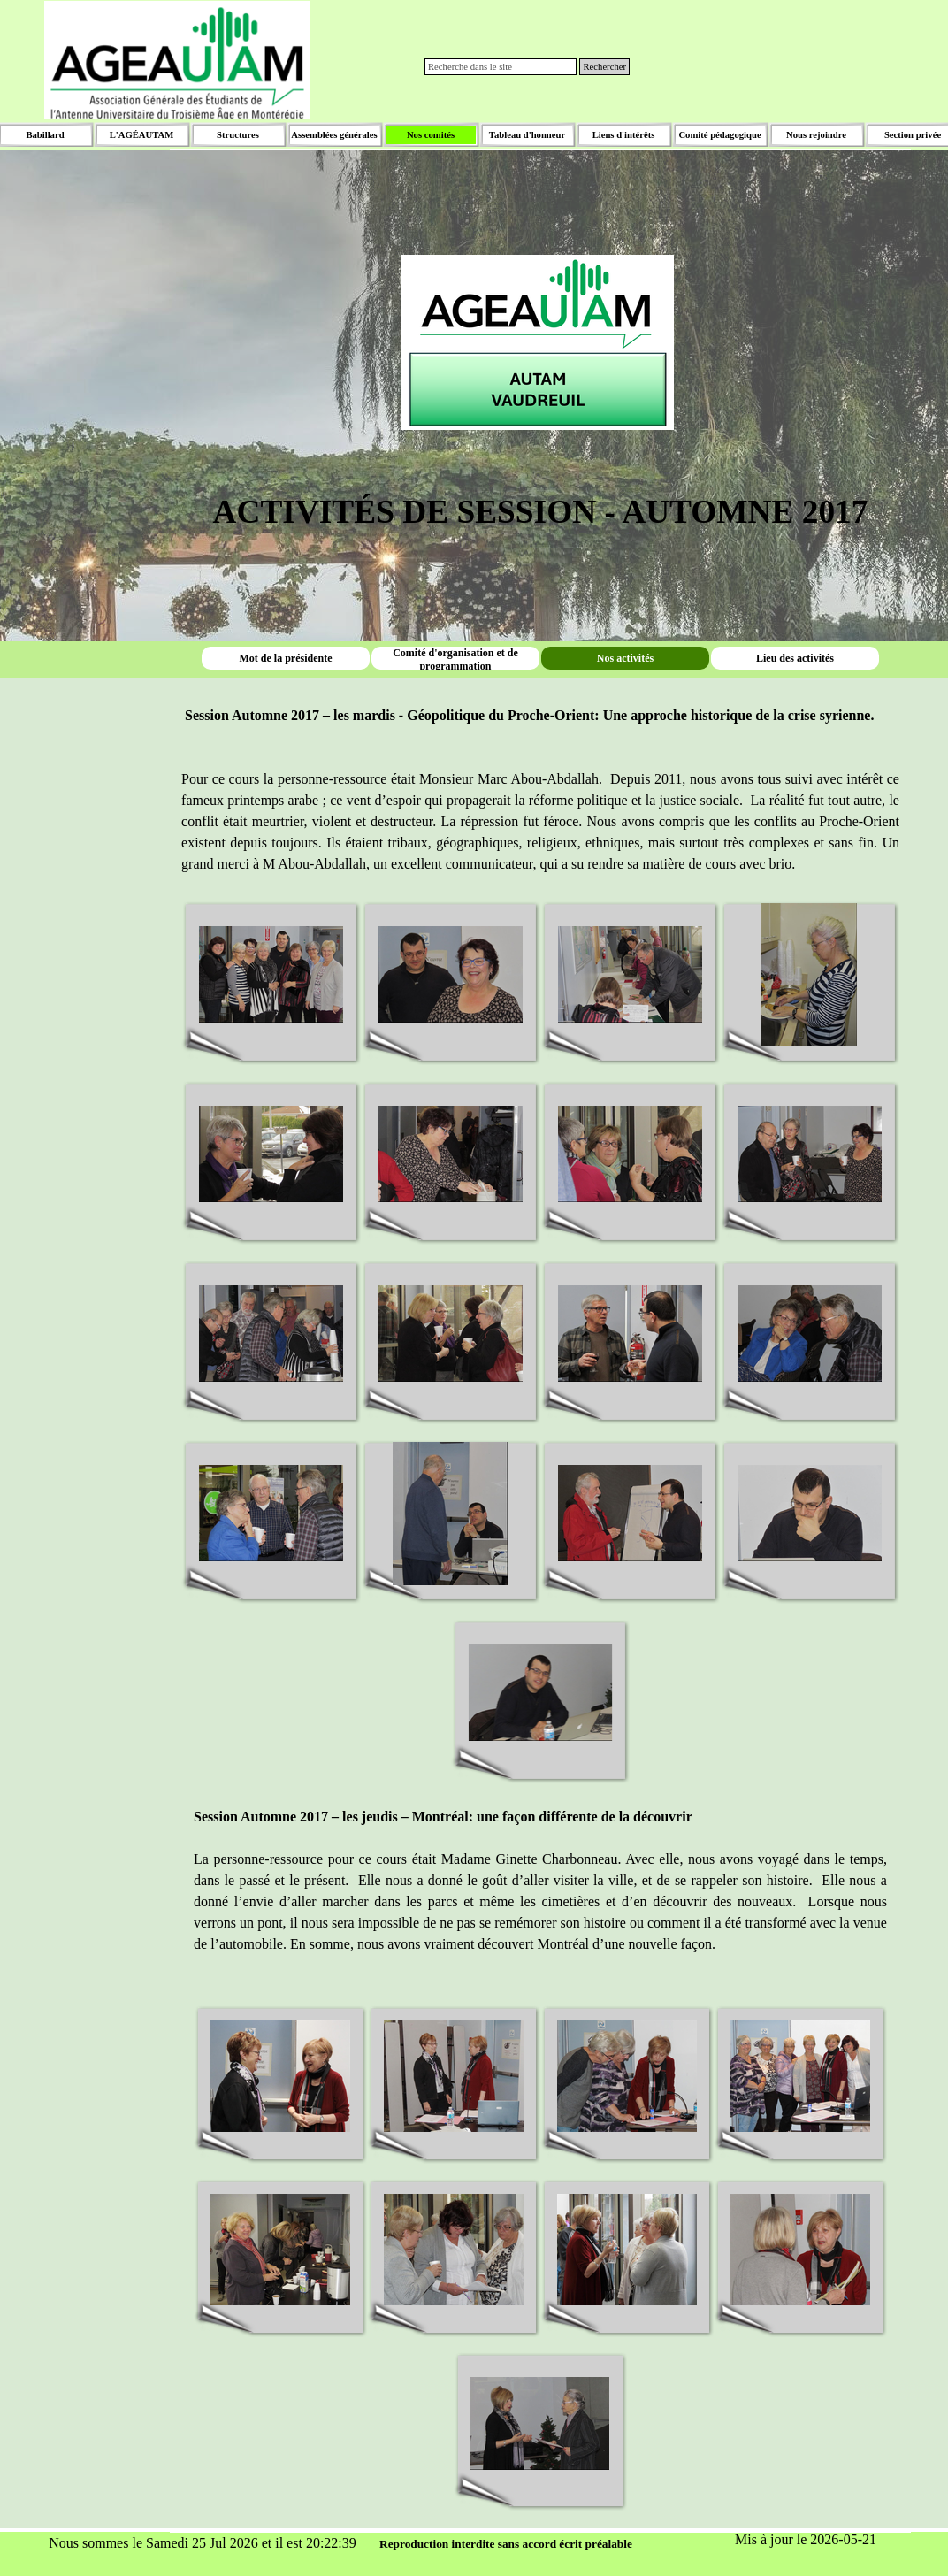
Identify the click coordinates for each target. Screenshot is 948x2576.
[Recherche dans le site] (500, 66)
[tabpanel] (540, 316)
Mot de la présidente (286, 658)
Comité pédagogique (719, 135)
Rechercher (604, 67)
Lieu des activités (795, 658)
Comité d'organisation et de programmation (455, 659)
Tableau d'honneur (527, 135)
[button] (271, 975)
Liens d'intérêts (623, 135)
